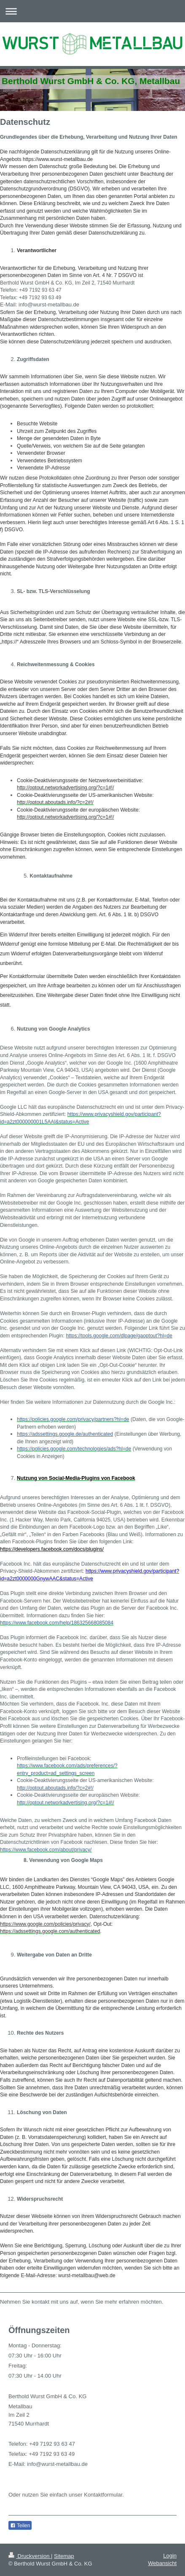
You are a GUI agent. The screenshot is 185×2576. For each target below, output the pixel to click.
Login (170, 2555)
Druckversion (29, 2556)
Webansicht (162, 2563)
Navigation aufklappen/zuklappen (92, 11)
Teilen (20, 2526)
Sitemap (64, 2556)
